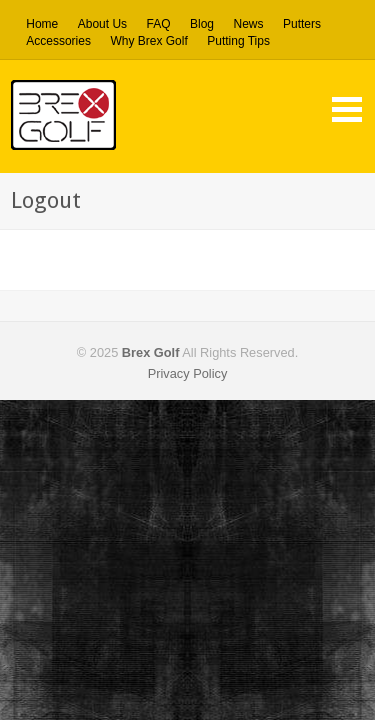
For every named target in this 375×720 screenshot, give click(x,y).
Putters (302, 24)
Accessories (58, 41)
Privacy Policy (188, 373)
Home (42, 24)
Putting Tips (238, 41)
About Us (102, 24)
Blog (202, 24)
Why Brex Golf (148, 41)
